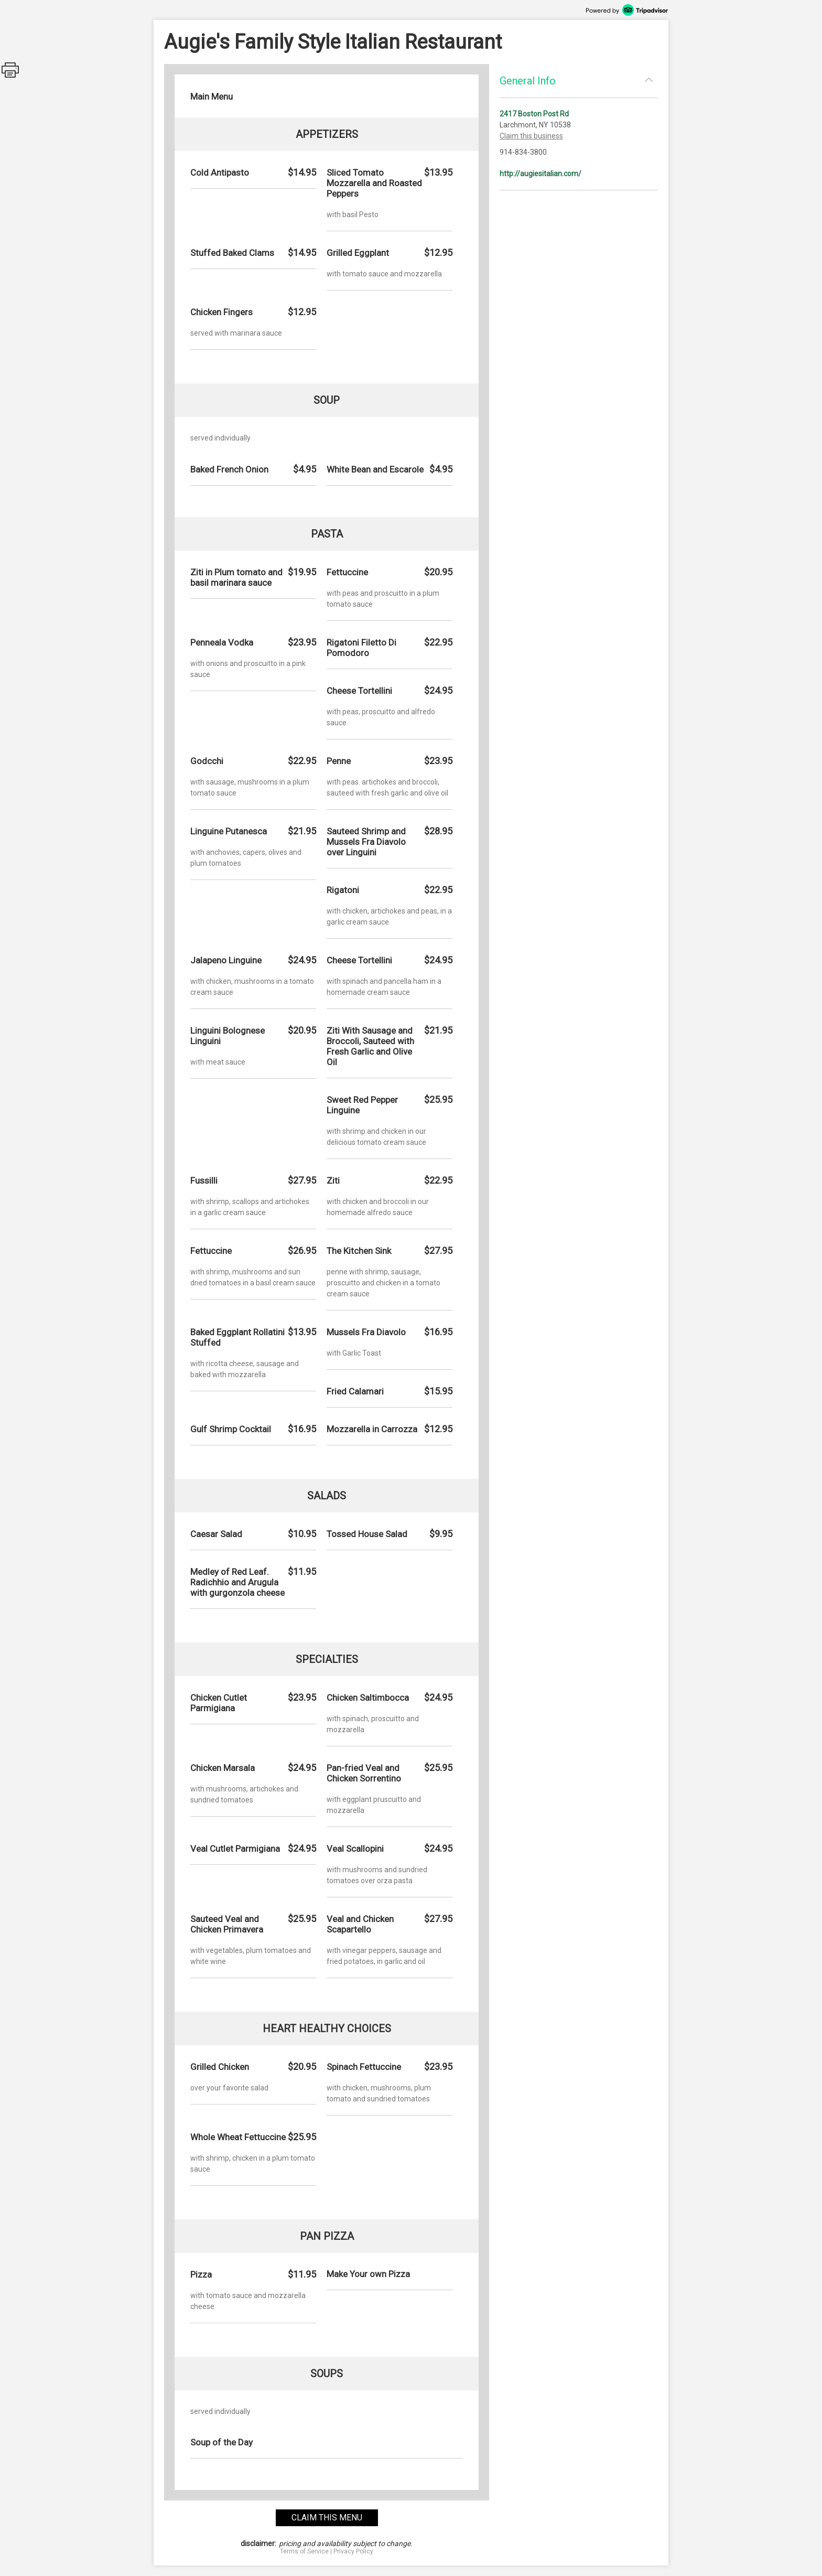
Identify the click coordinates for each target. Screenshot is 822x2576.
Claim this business (531, 136)
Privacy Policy (353, 2551)
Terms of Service (304, 2551)
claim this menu (326, 2518)
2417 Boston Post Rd (534, 114)
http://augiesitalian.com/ (540, 173)
